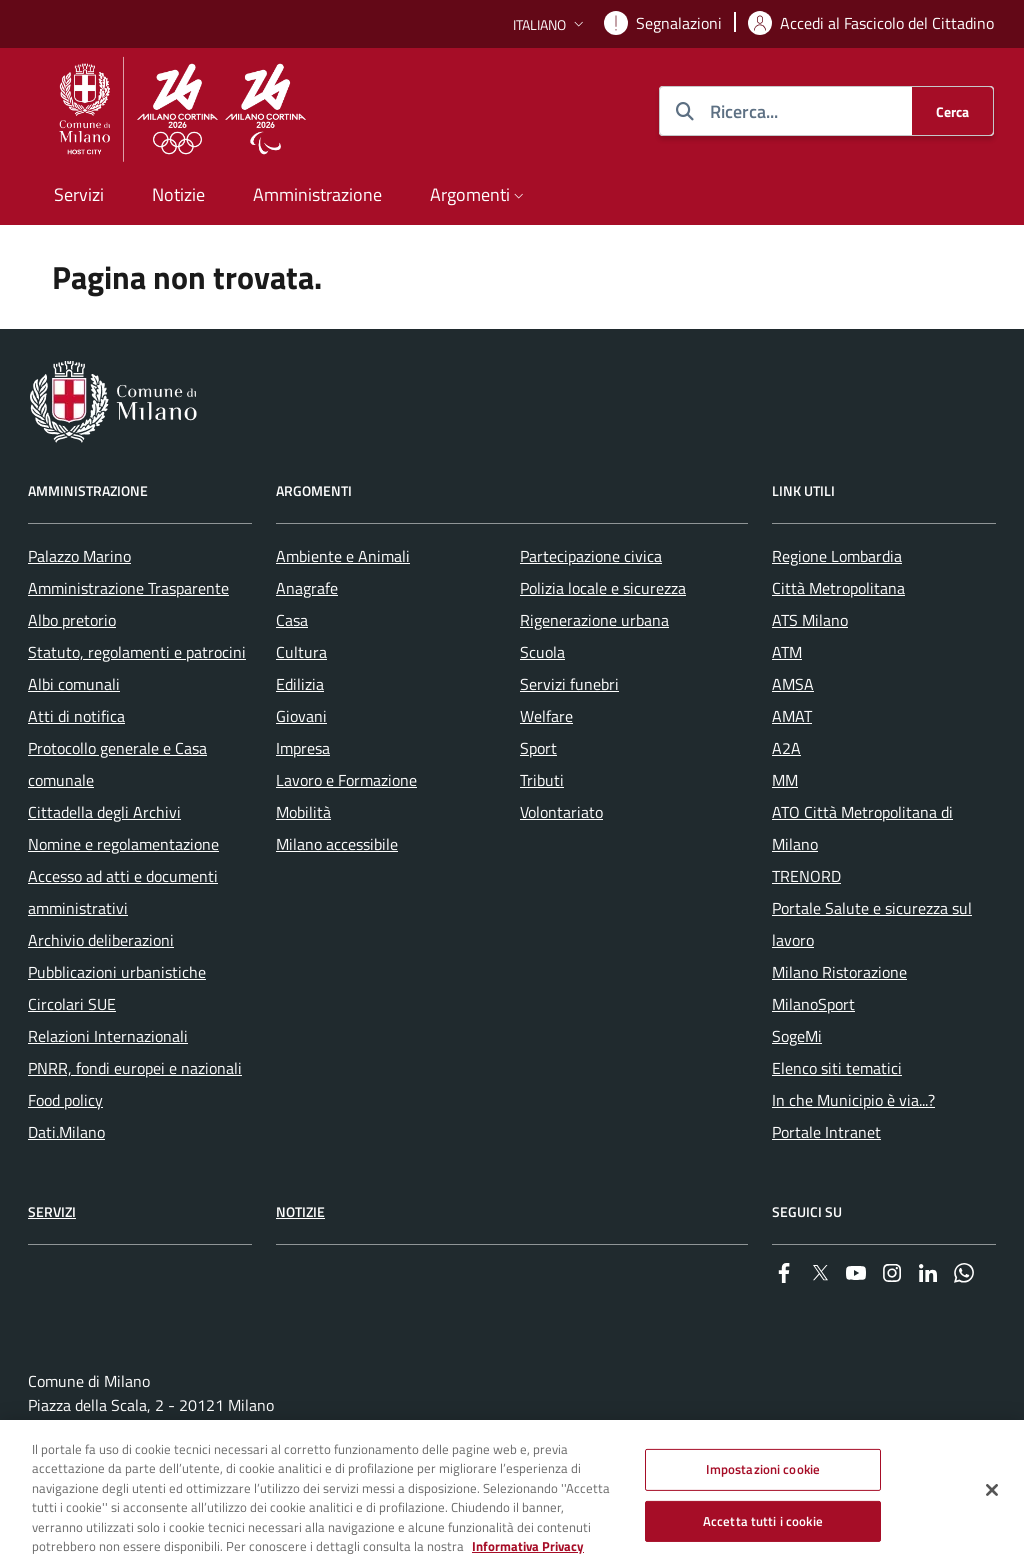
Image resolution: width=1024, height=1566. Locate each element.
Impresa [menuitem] (303, 748)
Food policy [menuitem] (65, 1100)
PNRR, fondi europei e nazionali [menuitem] (135, 1068)
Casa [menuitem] (292, 620)
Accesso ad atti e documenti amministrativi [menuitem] (123, 892)
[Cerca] (952, 111)
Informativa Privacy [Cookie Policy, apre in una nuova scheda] (528, 1555)
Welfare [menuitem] (546, 716)
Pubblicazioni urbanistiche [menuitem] (117, 972)
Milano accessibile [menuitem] (337, 844)
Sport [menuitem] (538, 748)
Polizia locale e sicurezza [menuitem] (603, 588)
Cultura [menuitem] (301, 652)
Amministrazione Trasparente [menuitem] (128, 588)
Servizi (52, 1211)
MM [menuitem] (785, 780)
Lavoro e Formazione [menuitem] (346, 780)
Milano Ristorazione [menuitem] (839, 972)
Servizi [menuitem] (79, 194)
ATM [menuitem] (787, 652)
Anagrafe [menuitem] (307, 588)
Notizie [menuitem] (178, 194)
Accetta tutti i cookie (763, 1529)
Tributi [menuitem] (542, 780)
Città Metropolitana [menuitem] (838, 588)
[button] (550, 24)
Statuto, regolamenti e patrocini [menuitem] (137, 652)
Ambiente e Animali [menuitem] (343, 556)
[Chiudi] (992, 1499)
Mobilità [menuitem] (303, 812)
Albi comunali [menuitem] (74, 684)
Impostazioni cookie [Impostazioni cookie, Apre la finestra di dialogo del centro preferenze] (763, 1478)
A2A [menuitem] (786, 748)
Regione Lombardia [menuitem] (837, 556)
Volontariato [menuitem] (561, 812)
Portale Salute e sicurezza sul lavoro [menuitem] (872, 924)
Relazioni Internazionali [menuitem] (108, 1036)
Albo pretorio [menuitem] (72, 620)
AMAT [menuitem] (792, 716)
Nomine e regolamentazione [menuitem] (123, 844)
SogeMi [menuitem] (797, 1036)
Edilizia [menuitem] (300, 684)
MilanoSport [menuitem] (813, 1004)
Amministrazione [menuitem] (317, 194)
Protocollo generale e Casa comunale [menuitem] (117, 764)
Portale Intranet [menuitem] (826, 1132)
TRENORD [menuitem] (806, 876)
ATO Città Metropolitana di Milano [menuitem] (862, 828)
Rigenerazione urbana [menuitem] (594, 620)
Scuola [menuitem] (542, 652)
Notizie (300, 1211)
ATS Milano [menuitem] (810, 620)
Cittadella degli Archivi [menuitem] (104, 812)
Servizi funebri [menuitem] (569, 684)
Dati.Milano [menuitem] (66, 1132)
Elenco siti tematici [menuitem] (837, 1068)
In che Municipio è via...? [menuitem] (853, 1100)
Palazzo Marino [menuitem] (79, 556)
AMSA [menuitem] (793, 684)
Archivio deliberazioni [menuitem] (101, 940)
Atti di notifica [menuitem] (76, 716)
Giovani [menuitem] (301, 716)
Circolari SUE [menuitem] (72, 1004)
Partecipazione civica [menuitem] (591, 556)
